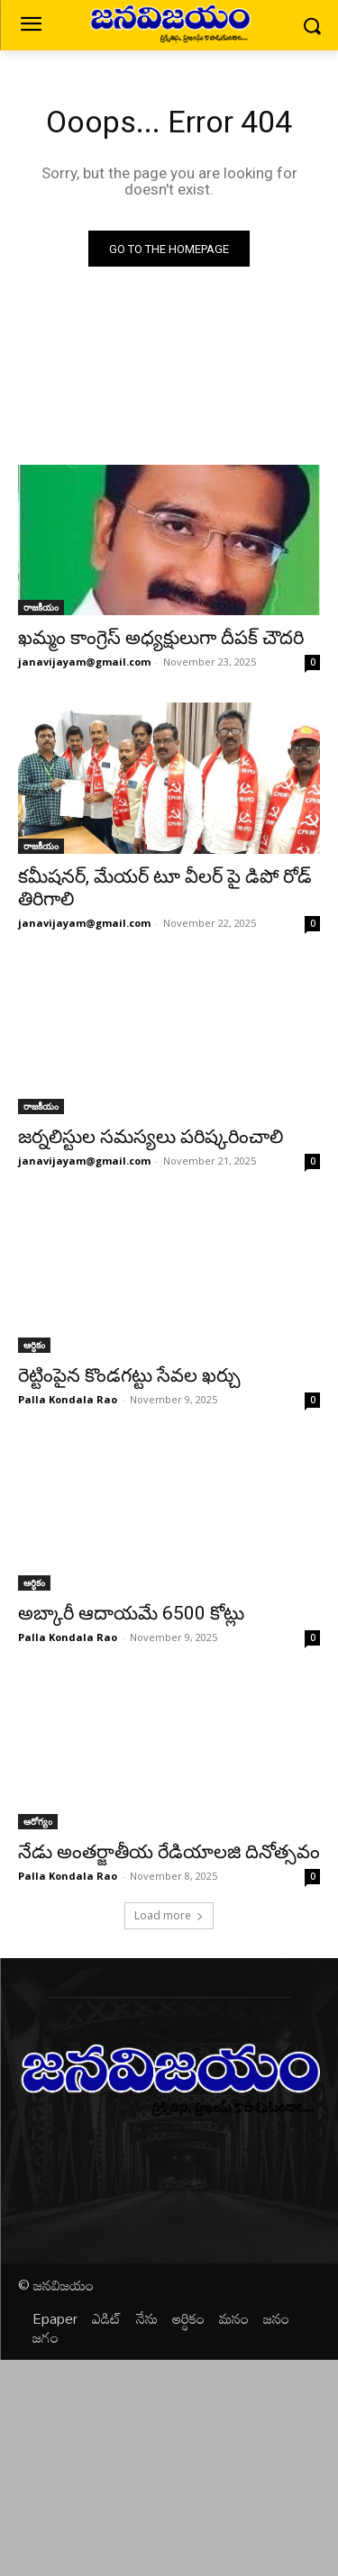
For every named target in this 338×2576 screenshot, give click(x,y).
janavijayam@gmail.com (84, 661)
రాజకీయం (41, 607)
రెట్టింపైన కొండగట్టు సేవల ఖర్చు (129, 1375)
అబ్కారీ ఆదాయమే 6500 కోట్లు (131, 1613)
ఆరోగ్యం (37, 1821)
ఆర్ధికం (34, 1344)
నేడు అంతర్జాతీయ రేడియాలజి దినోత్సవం (169, 1852)
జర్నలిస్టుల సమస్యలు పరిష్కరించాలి (150, 1136)
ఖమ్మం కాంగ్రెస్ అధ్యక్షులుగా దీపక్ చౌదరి (161, 638)
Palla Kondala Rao (67, 1399)
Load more (169, 1915)
